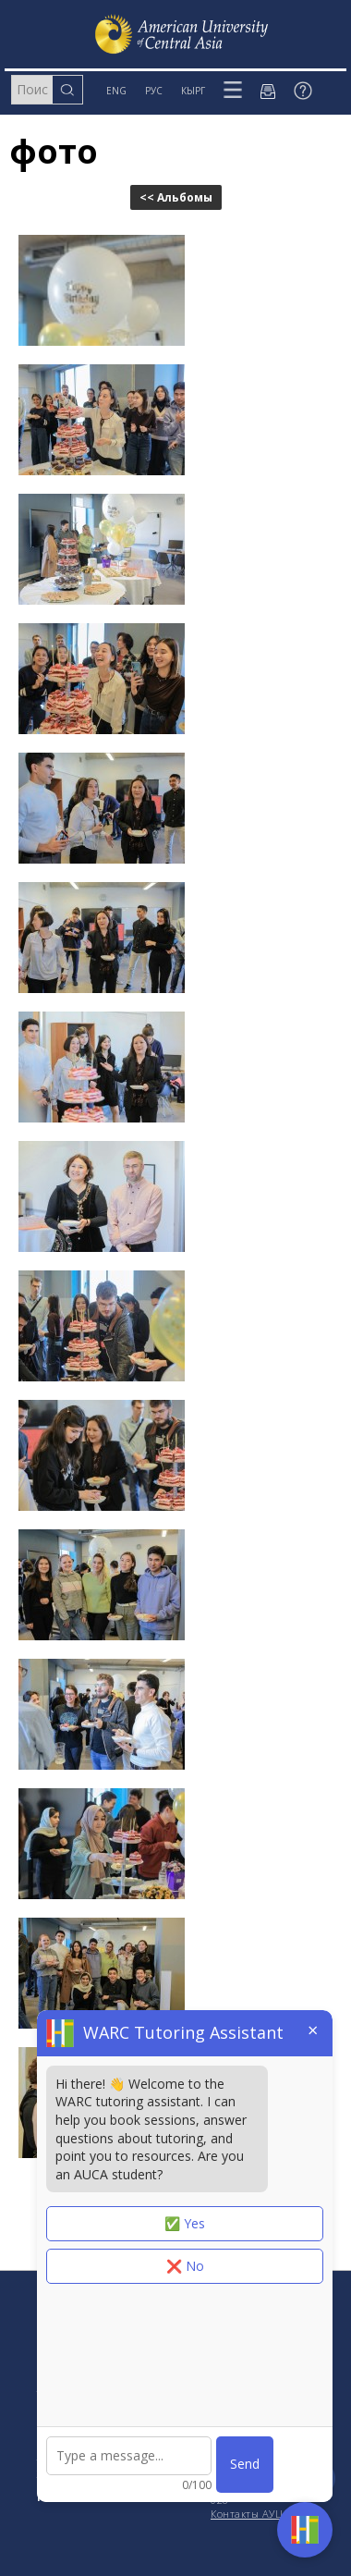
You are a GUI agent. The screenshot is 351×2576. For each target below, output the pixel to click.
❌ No (185, 2266)
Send (245, 2463)
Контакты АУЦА (250, 2514)
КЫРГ (193, 90)
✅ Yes (184, 2223)
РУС (154, 90)
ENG (116, 90)
